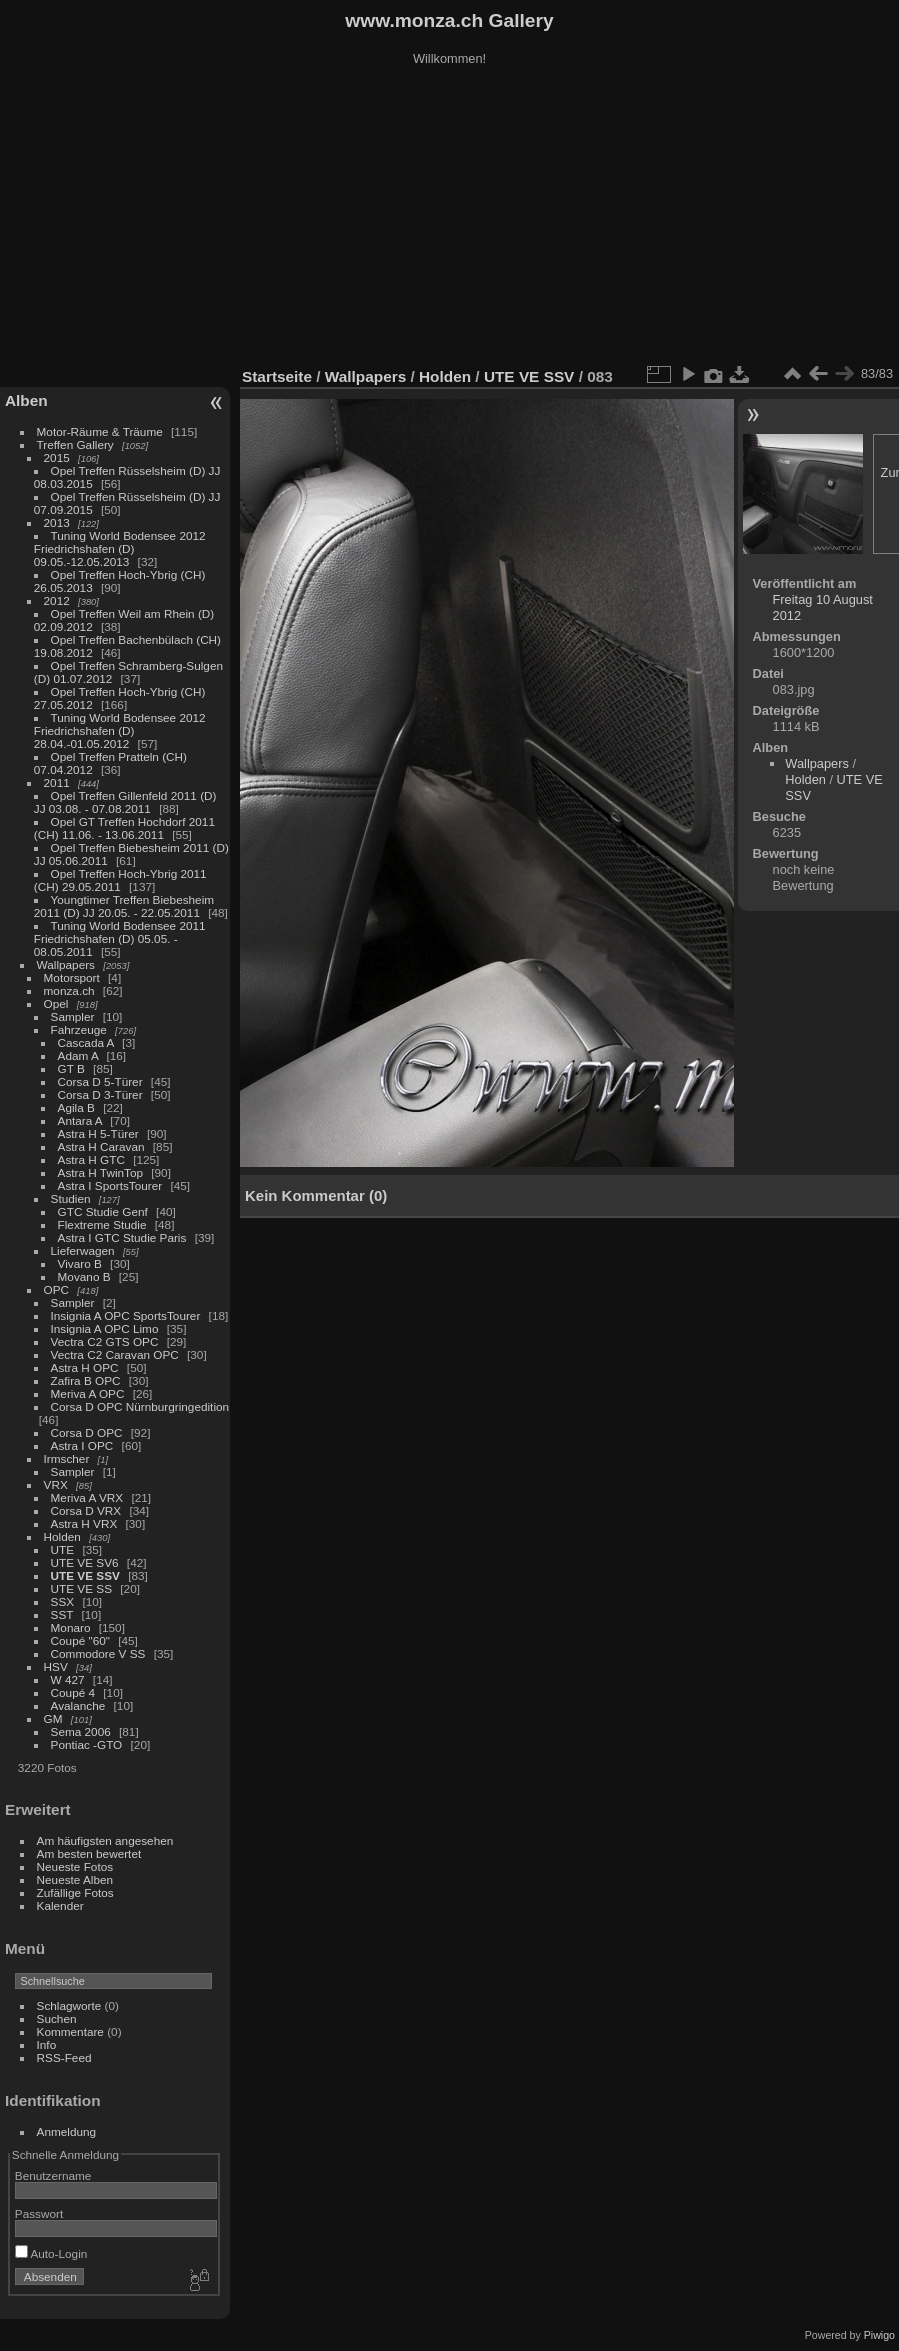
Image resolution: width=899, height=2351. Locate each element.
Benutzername (53, 2175)
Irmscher (67, 1458)
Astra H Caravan (101, 1146)
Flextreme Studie (102, 1224)
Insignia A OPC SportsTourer (126, 1315)
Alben (26, 400)
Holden (62, 1536)
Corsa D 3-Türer (100, 1094)
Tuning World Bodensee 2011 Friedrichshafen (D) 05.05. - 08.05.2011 (120, 938)
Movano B (84, 1276)
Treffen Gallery (75, 444)
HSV (56, 1666)
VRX (56, 1484)
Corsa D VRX (86, 1510)
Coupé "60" (80, 1640)
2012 (57, 600)
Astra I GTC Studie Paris (122, 1237)
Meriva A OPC (88, 1393)
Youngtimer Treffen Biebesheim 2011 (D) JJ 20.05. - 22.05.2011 (124, 906)
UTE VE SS (81, 1588)
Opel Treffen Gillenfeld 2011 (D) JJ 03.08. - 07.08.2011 (125, 802)
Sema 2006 (81, 1731)
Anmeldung (67, 2131)
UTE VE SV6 (85, 1562)
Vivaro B (80, 1263)
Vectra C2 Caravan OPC (115, 1354)
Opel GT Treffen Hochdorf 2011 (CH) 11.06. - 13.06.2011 (124, 828)
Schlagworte (69, 2005)
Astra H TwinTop (100, 1172)
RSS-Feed (64, 2057)
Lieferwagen (83, 1250)
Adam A (78, 1055)
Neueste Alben (75, 1879)
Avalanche (78, 1705)
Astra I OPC (82, 1445)
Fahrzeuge (79, 1029)
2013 (57, 522)
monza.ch (69, 990)
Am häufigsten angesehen (105, 1840)
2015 (57, 457)
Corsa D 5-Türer (100, 1081)
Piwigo (879, 2335)
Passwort (39, 2213)
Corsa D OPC (87, 1432)
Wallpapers (66, 964)
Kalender (60, 1905)
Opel (56, 1003)
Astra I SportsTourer (110, 1185)
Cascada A (86, 1042)
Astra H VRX (84, 1523)
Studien (71, 1198)
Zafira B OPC (86, 1380)
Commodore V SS (98, 1653)
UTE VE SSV (85, 1575)
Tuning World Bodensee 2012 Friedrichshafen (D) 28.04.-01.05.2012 (120, 730)
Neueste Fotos (75, 1866)
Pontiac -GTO (87, 1744)
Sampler (73, 1016)
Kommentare (70, 2031)
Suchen (57, 2018)
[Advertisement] (450, 219)
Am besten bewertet (89, 1853)
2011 (57, 782)
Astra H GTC (91, 1159)
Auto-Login (51, 2253)
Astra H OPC (85, 1367)
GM (53, 1718)
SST (62, 1614)
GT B (71, 1068)
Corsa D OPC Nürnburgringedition (140, 1406)
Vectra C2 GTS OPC (105, 1341)
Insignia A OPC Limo (105, 1328)
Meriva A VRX (87, 1497)
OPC (57, 1289)
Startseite (277, 376)
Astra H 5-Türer (98, 1133)
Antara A (80, 1120)
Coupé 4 (73, 1692)
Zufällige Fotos (75, 1892)
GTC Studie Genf (103, 1211)
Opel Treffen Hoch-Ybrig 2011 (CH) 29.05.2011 (120, 880)
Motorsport (72, 977)
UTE (63, 1549)
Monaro (71, 1627)
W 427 (68, 1679)
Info (47, 2044)
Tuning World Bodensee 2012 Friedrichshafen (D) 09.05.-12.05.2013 (120, 548)
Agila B (76, 1107)
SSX (63, 1601)
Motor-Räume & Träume (100, 431)
